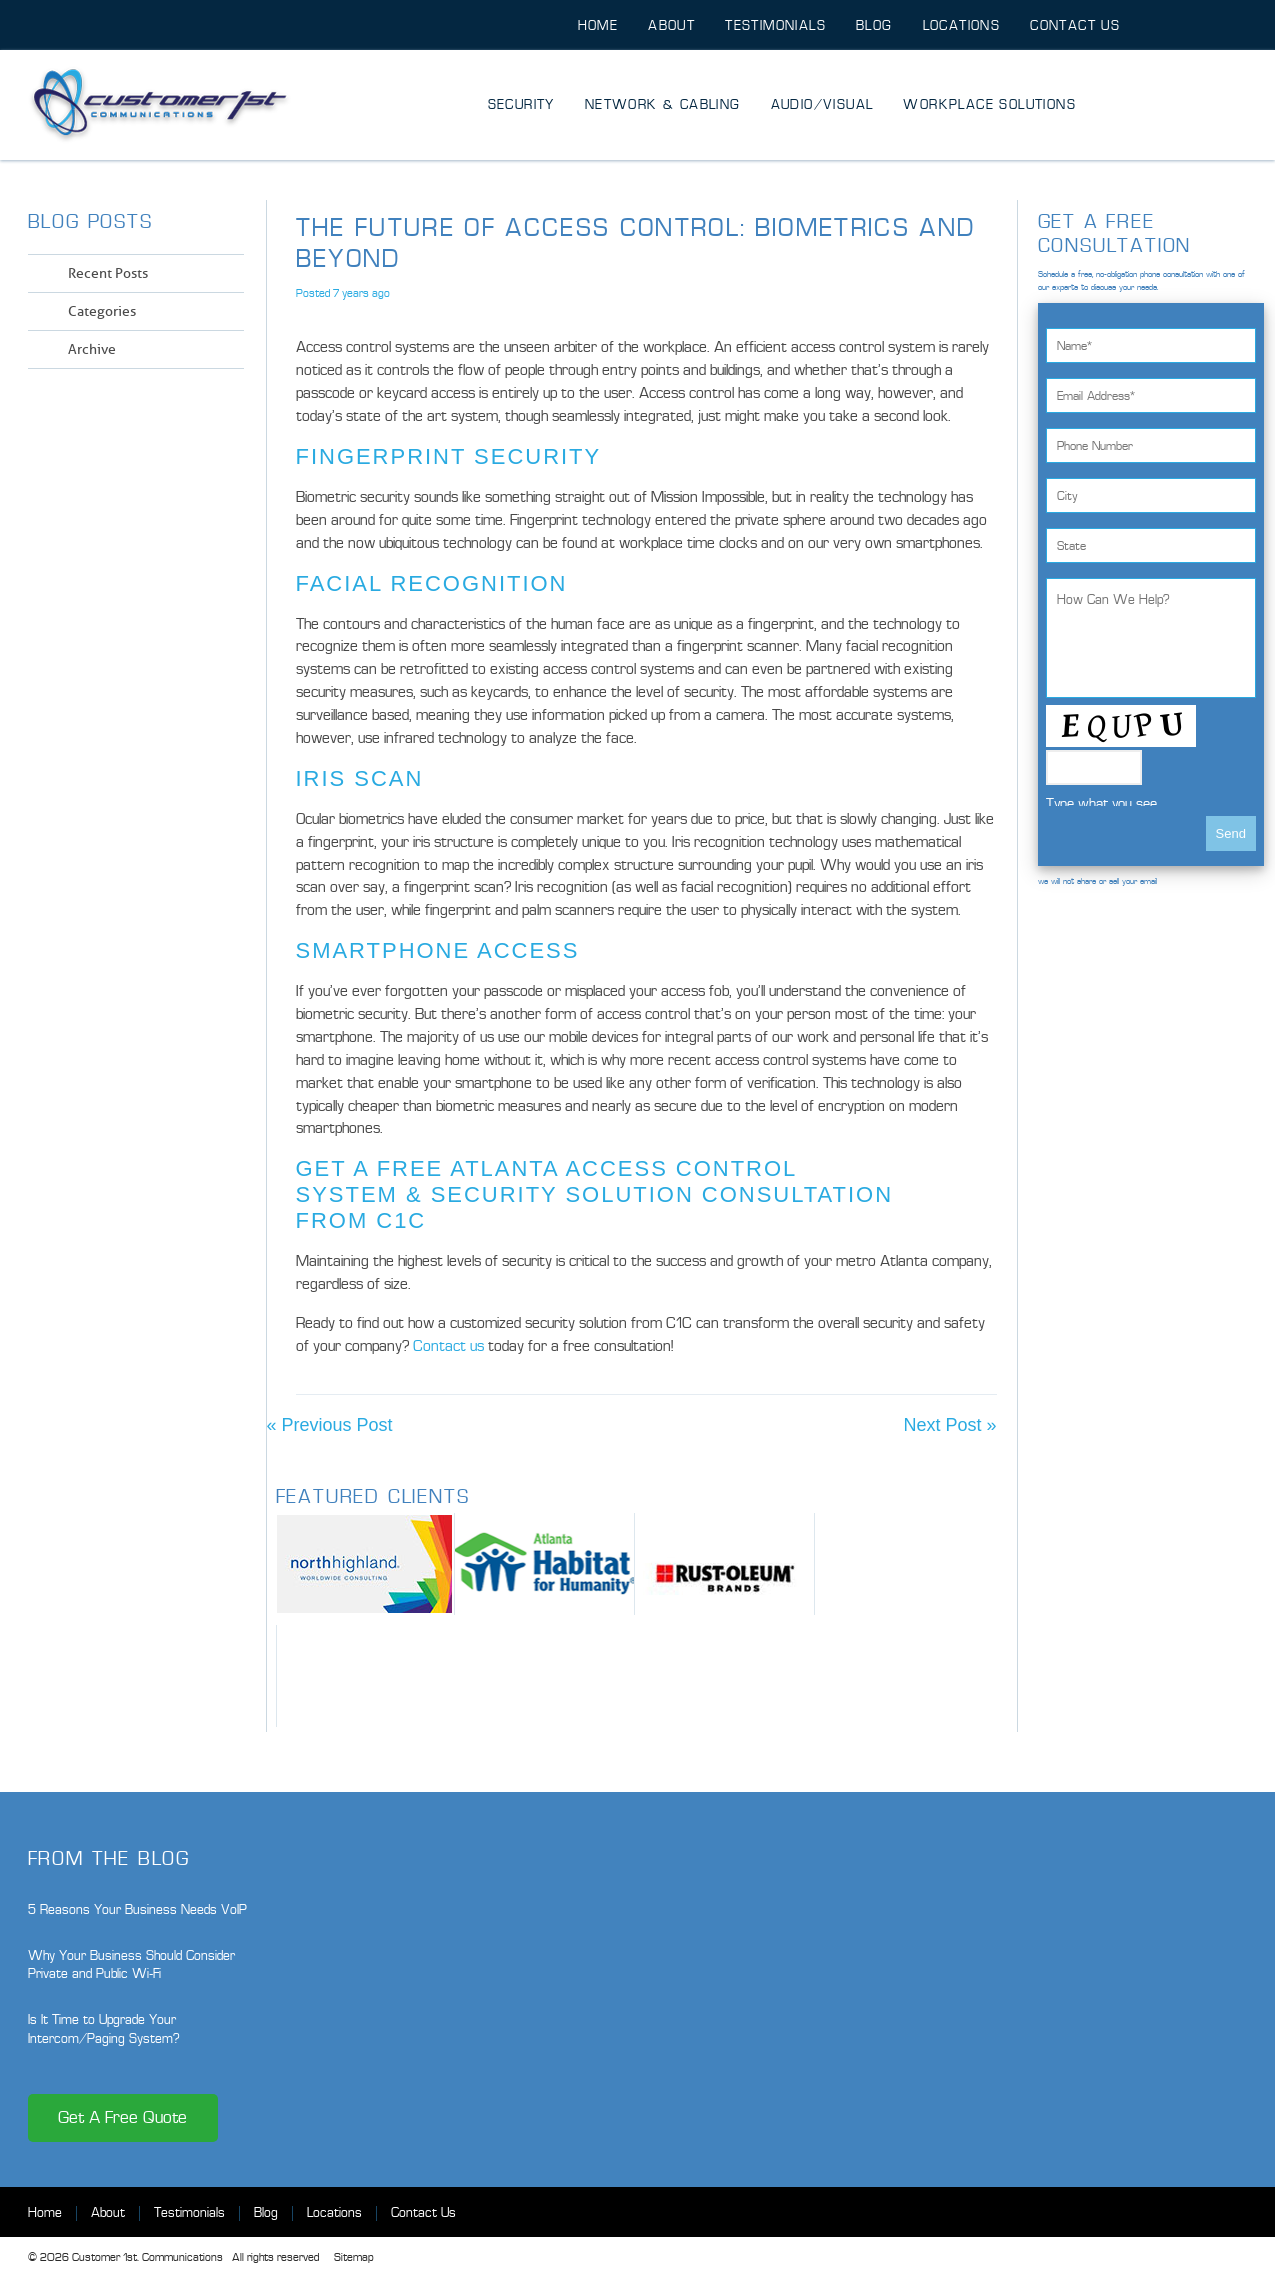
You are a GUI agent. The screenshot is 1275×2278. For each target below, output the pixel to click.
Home (598, 25)
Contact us (448, 1346)
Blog (874, 25)
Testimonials (775, 25)
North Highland (365, 1564)
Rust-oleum (724, 1564)
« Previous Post (330, 1425)
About (671, 25)
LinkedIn (198, 406)
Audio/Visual (822, 104)
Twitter (162, 406)
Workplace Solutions (989, 104)
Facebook (126, 406)
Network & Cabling (663, 104)
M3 (366, 1676)
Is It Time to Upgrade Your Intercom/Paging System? (104, 2028)
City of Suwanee (904, 1564)
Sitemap (353, 2257)
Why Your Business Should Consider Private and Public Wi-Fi (131, 1964)
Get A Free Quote (122, 2117)
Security (521, 104)
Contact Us (1075, 25)
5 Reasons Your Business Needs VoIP (137, 1909)
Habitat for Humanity (544, 1564)
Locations (962, 25)
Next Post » (949, 1425)
